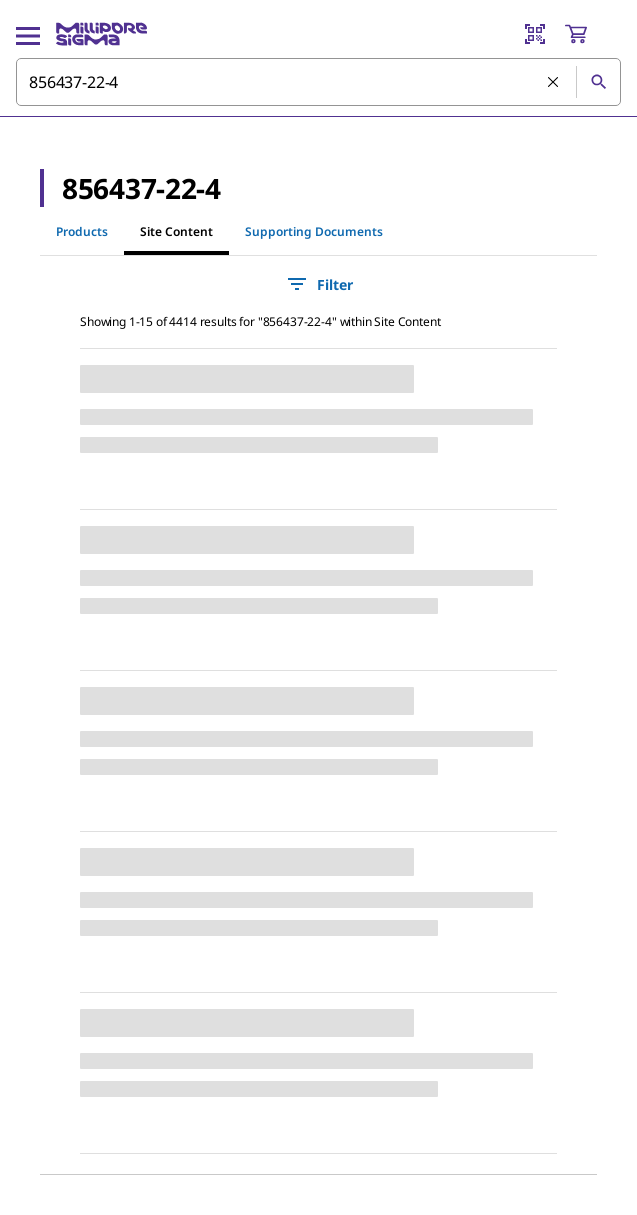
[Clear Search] (554, 83)
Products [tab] (82, 231)
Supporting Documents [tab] (314, 231)
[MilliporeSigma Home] (101, 34)
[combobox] (318, 82)
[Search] (598, 82)
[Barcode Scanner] (535, 34)
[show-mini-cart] (592, 34)
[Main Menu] (28, 34)
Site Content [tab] (176, 231)
